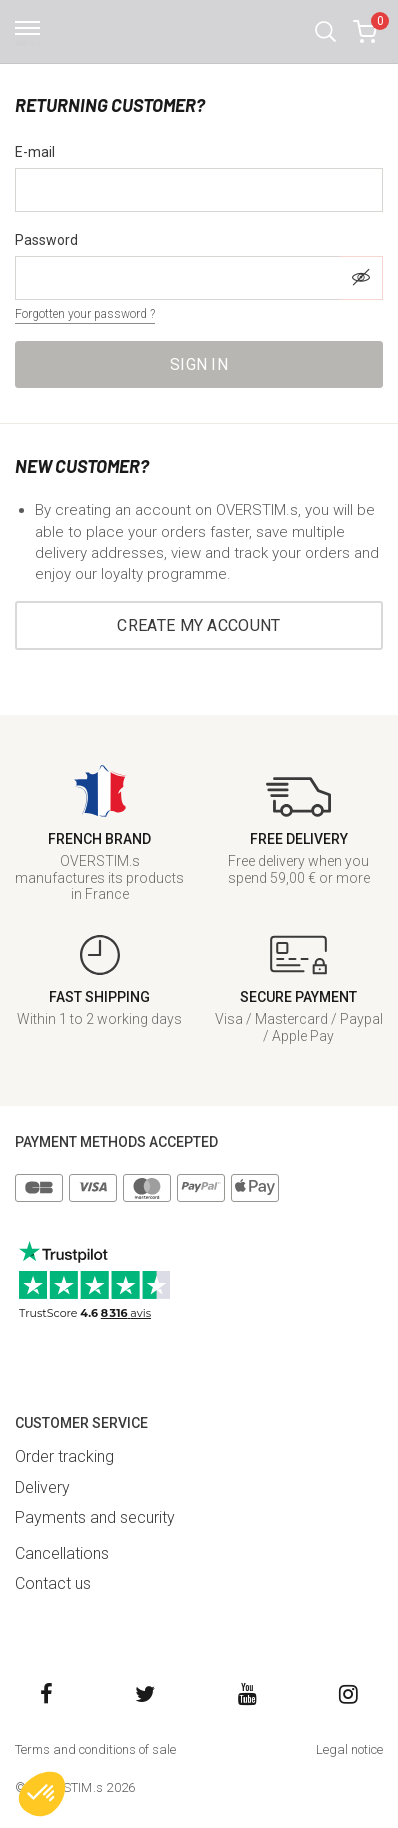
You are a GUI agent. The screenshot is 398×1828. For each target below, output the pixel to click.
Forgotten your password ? (85, 314)
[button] (325, 31)
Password (46, 240)
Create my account (198, 625)
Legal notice (349, 1749)
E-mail (35, 152)
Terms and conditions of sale (95, 1749)
